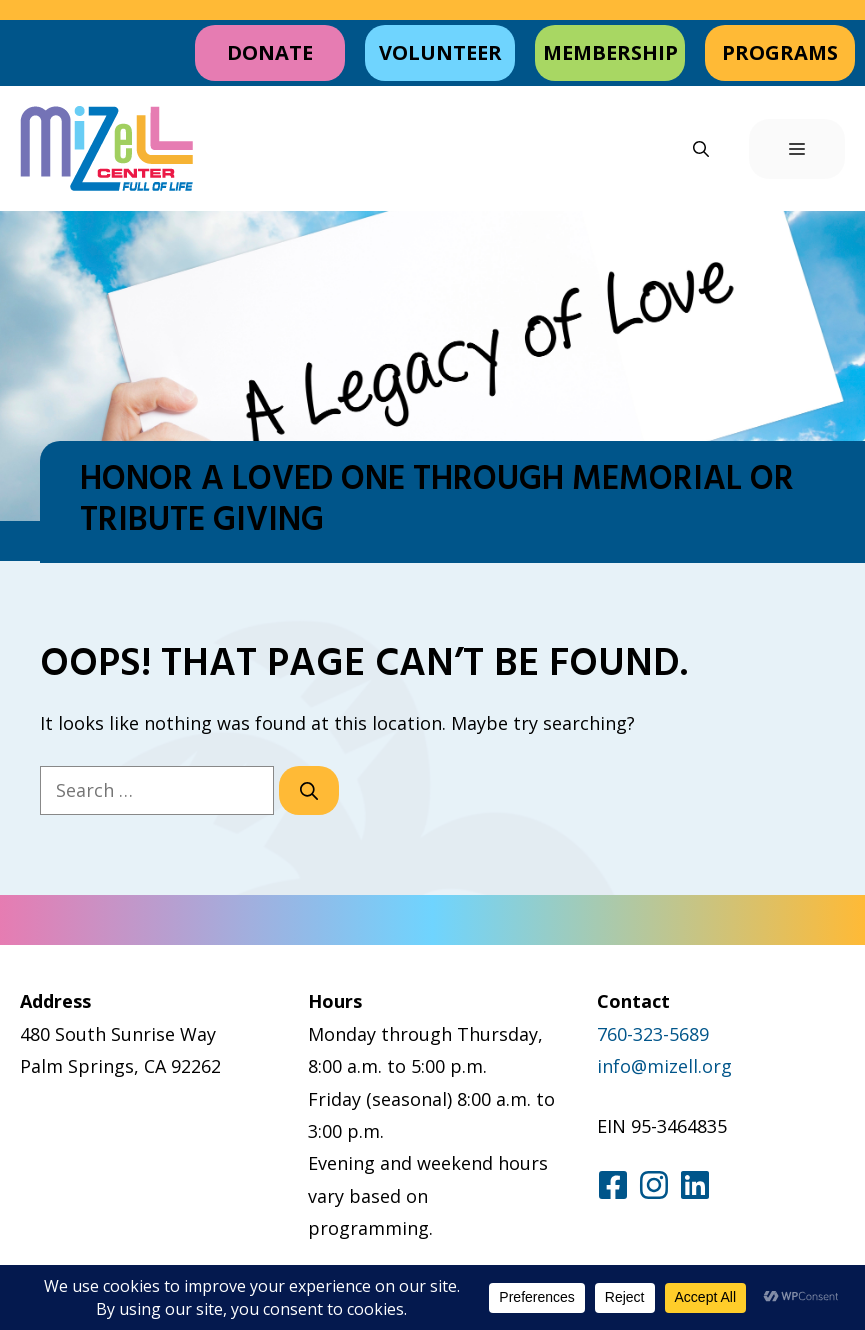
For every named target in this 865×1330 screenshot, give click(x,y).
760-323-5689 (653, 1034)
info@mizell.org (664, 1066)
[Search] (309, 790)
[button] (701, 149)
